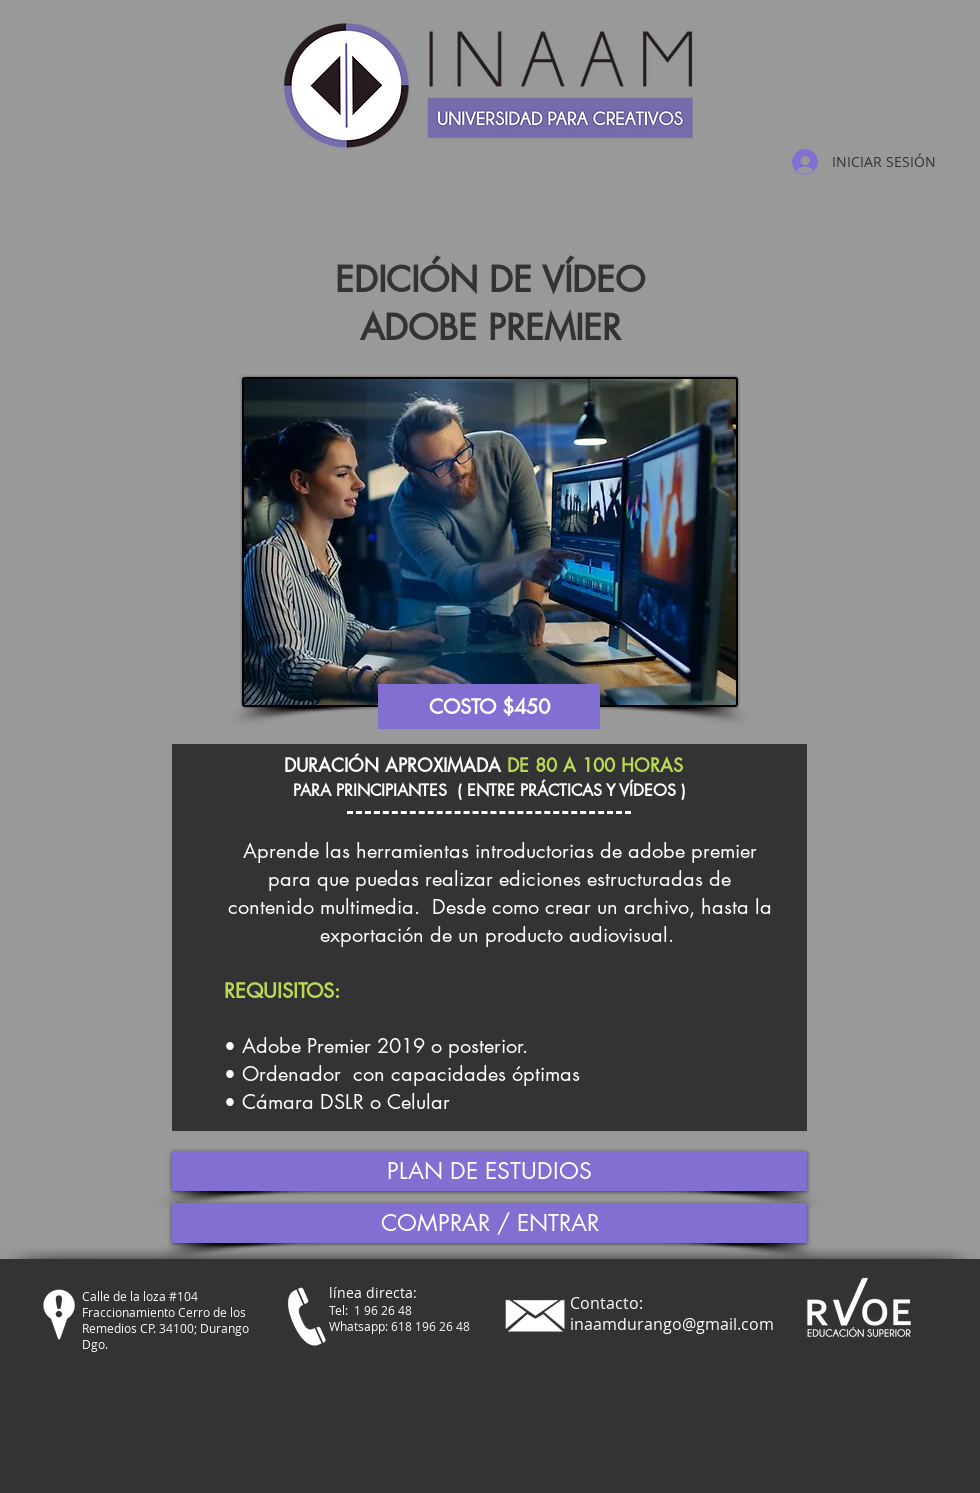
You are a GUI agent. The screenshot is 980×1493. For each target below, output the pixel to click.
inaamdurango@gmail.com (672, 1324)
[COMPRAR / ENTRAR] (489, 1223)
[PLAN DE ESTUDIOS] (489, 1171)
